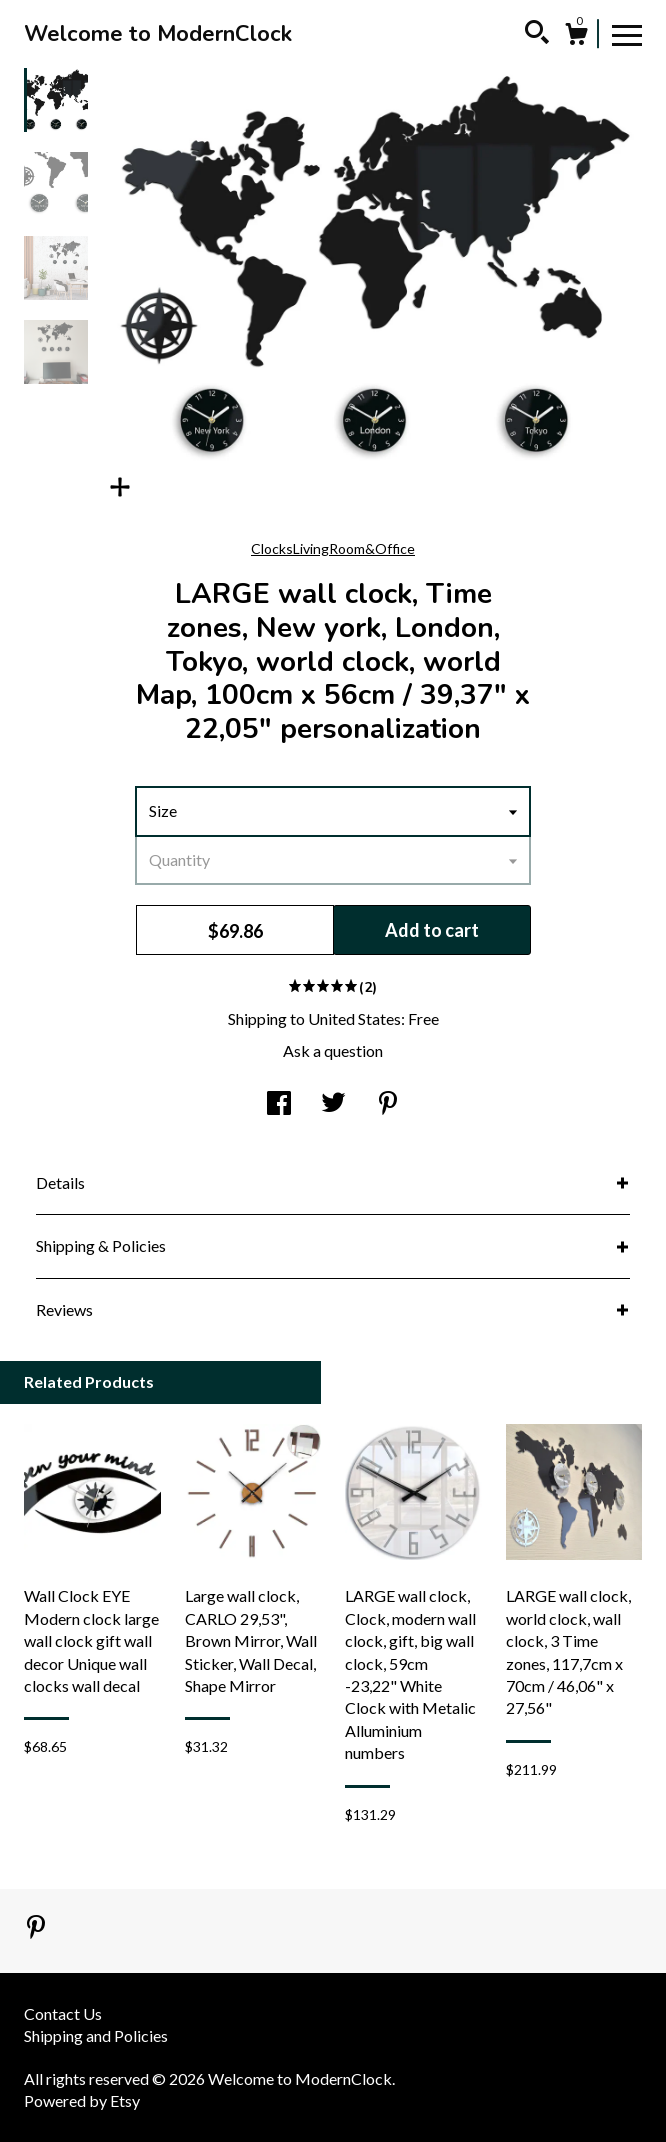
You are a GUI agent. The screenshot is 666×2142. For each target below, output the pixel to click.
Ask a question (333, 1050)
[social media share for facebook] (279, 1104)
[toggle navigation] (627, 34)
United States (354, 1018)
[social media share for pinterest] (388, 1104)
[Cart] (576, 37)
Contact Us (63, 2013)
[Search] (537, 35)
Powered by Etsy (82, 2100)
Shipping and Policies (96, 2035)
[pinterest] (36, 1928)
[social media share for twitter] (333, 1104)
